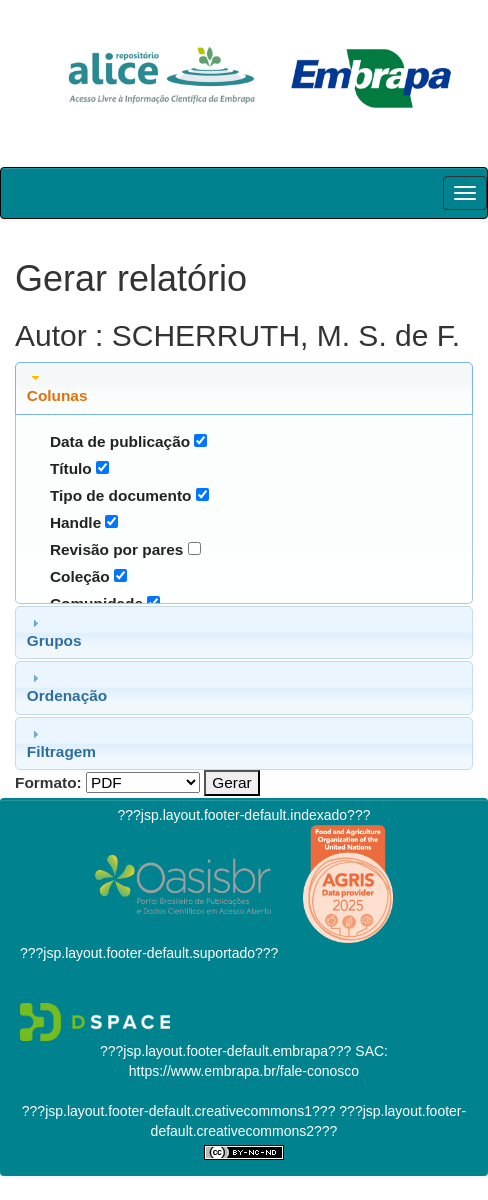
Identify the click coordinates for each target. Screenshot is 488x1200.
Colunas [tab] (57, 387)
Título (71, 468)
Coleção (80, 576)
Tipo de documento (121, 495)
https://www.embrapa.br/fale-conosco (244, 1071)
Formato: (48, 782)
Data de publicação (120, 441)
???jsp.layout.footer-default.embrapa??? (225, 1051)
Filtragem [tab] (61, 743)
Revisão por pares (116, 549)
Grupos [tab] (54, 632)
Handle (75, 522)
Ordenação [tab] (67, 687)
